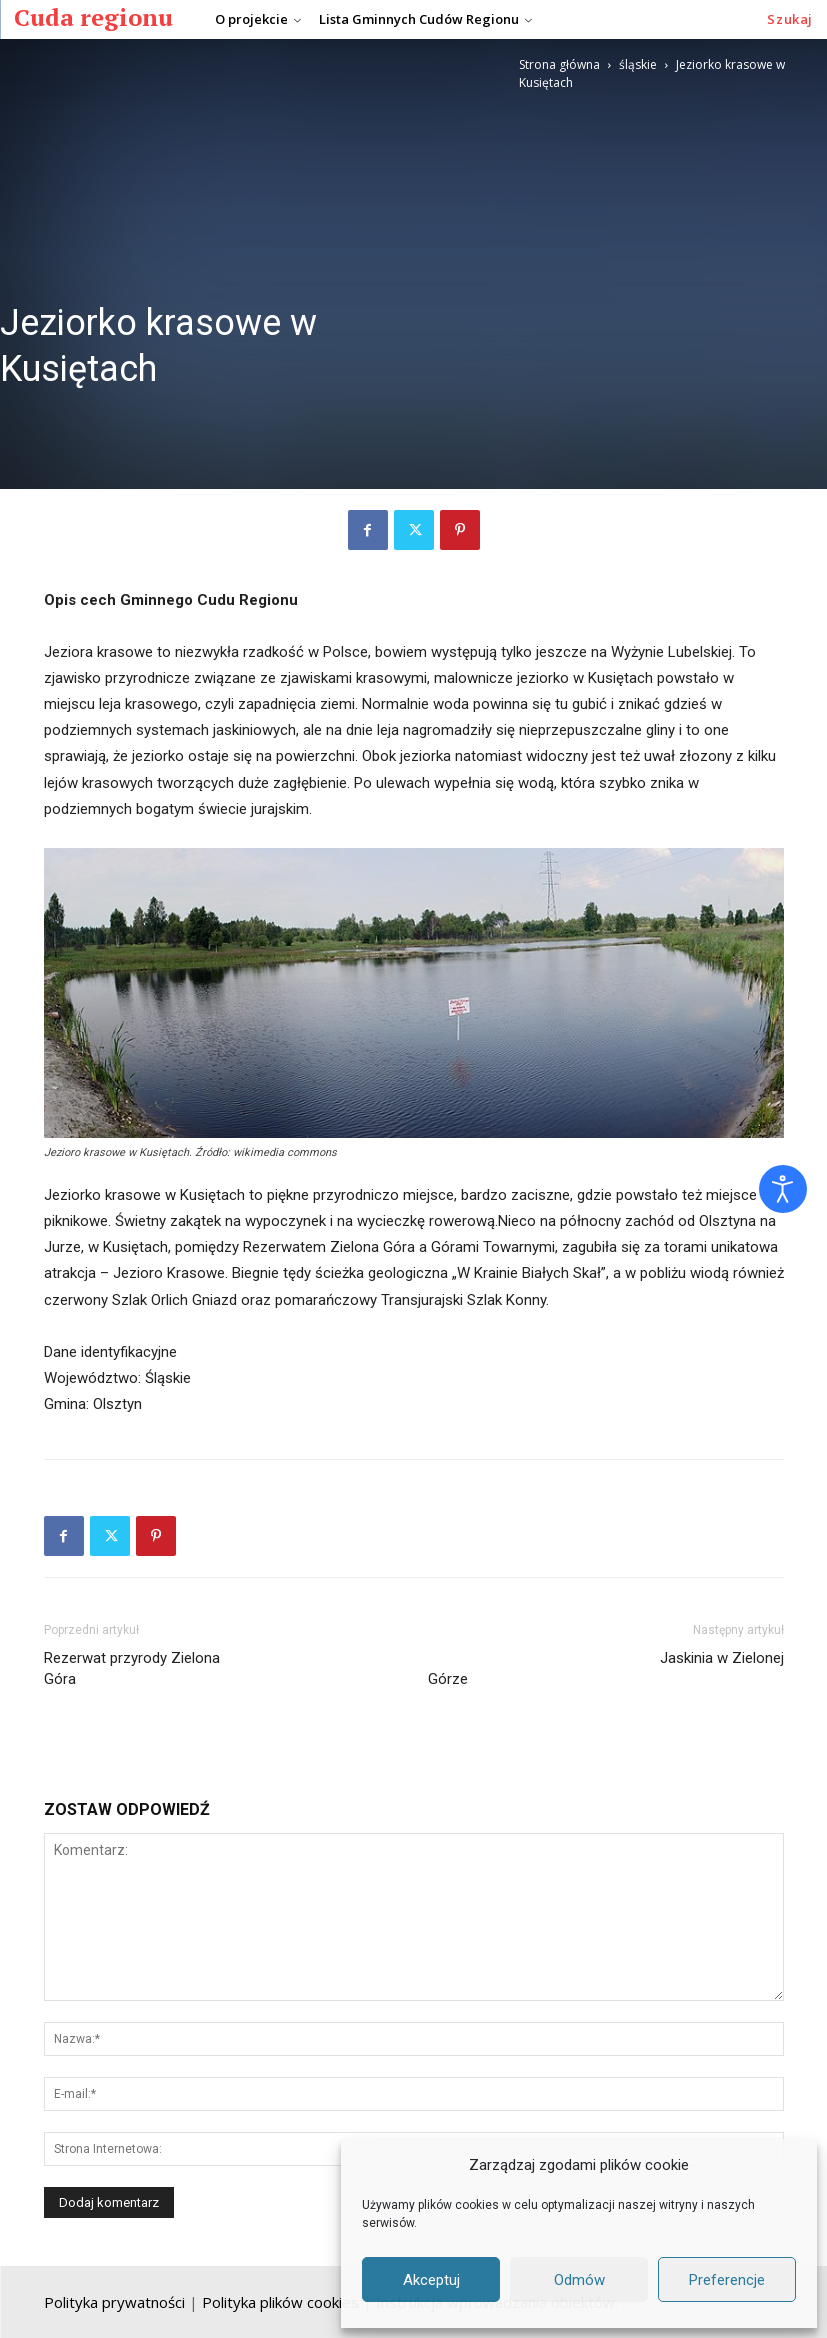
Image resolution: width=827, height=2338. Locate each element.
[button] (790, 19)
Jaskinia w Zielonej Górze (606, 1689)
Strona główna (559, 64)
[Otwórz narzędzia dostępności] (783, 1189)
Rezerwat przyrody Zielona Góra (222, 1689)
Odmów (579, 2280)
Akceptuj (431, 2280)
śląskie (638, 64)
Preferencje (727, 2280)
